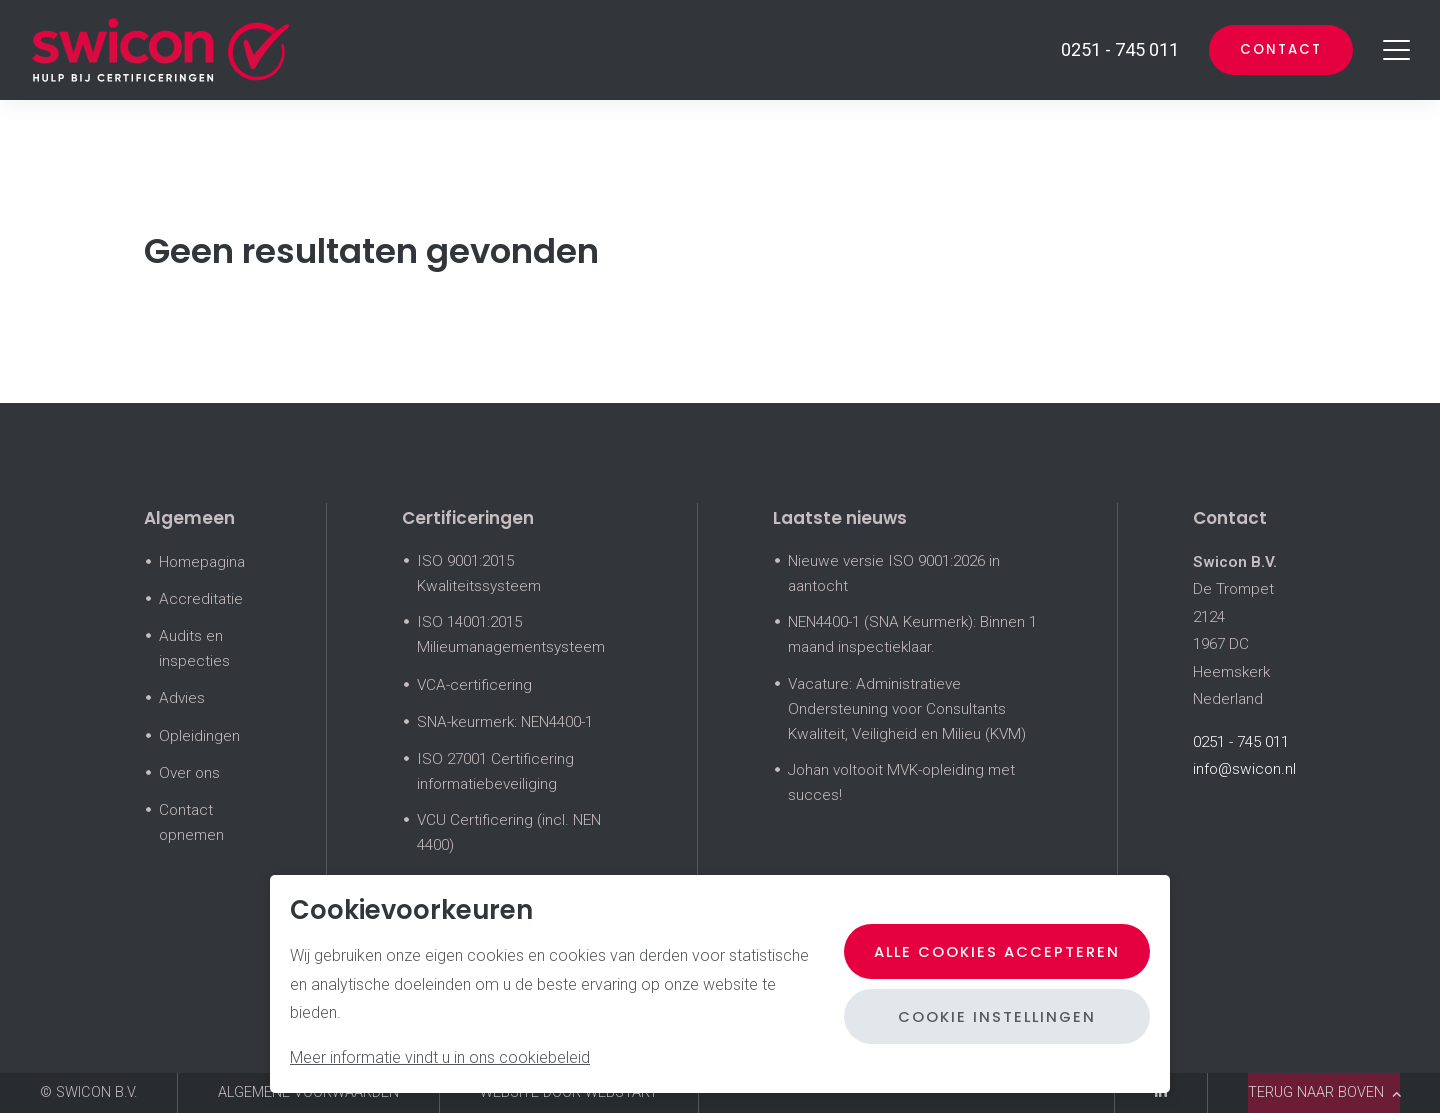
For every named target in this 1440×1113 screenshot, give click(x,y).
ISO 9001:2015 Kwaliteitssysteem (479, 573)
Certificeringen (468, 518)
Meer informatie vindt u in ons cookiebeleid (440, 1057)
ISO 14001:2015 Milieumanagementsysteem (511, 634)
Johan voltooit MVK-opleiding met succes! (901, 782)
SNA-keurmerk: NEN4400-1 (505, 722)
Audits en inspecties (194, 648)
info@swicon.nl (1244, 769)
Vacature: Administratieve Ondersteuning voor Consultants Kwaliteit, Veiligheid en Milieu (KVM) (907, 709)
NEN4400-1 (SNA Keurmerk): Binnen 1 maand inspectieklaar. (912, 634)
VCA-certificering (474, 685)
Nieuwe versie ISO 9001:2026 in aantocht (894, 573)
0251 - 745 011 (1241, 742)
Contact (1277, 49)
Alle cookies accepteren (993, 951)
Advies (182, 698)
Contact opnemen (191, 822)
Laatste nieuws (840, 518)
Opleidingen (199, 736)
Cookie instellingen (993, 1016)
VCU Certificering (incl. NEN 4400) (509, 832)
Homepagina (202, 562)
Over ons (189, 773)
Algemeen (189, 518)
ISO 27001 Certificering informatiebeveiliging (495, 771)
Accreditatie (201, 599)
